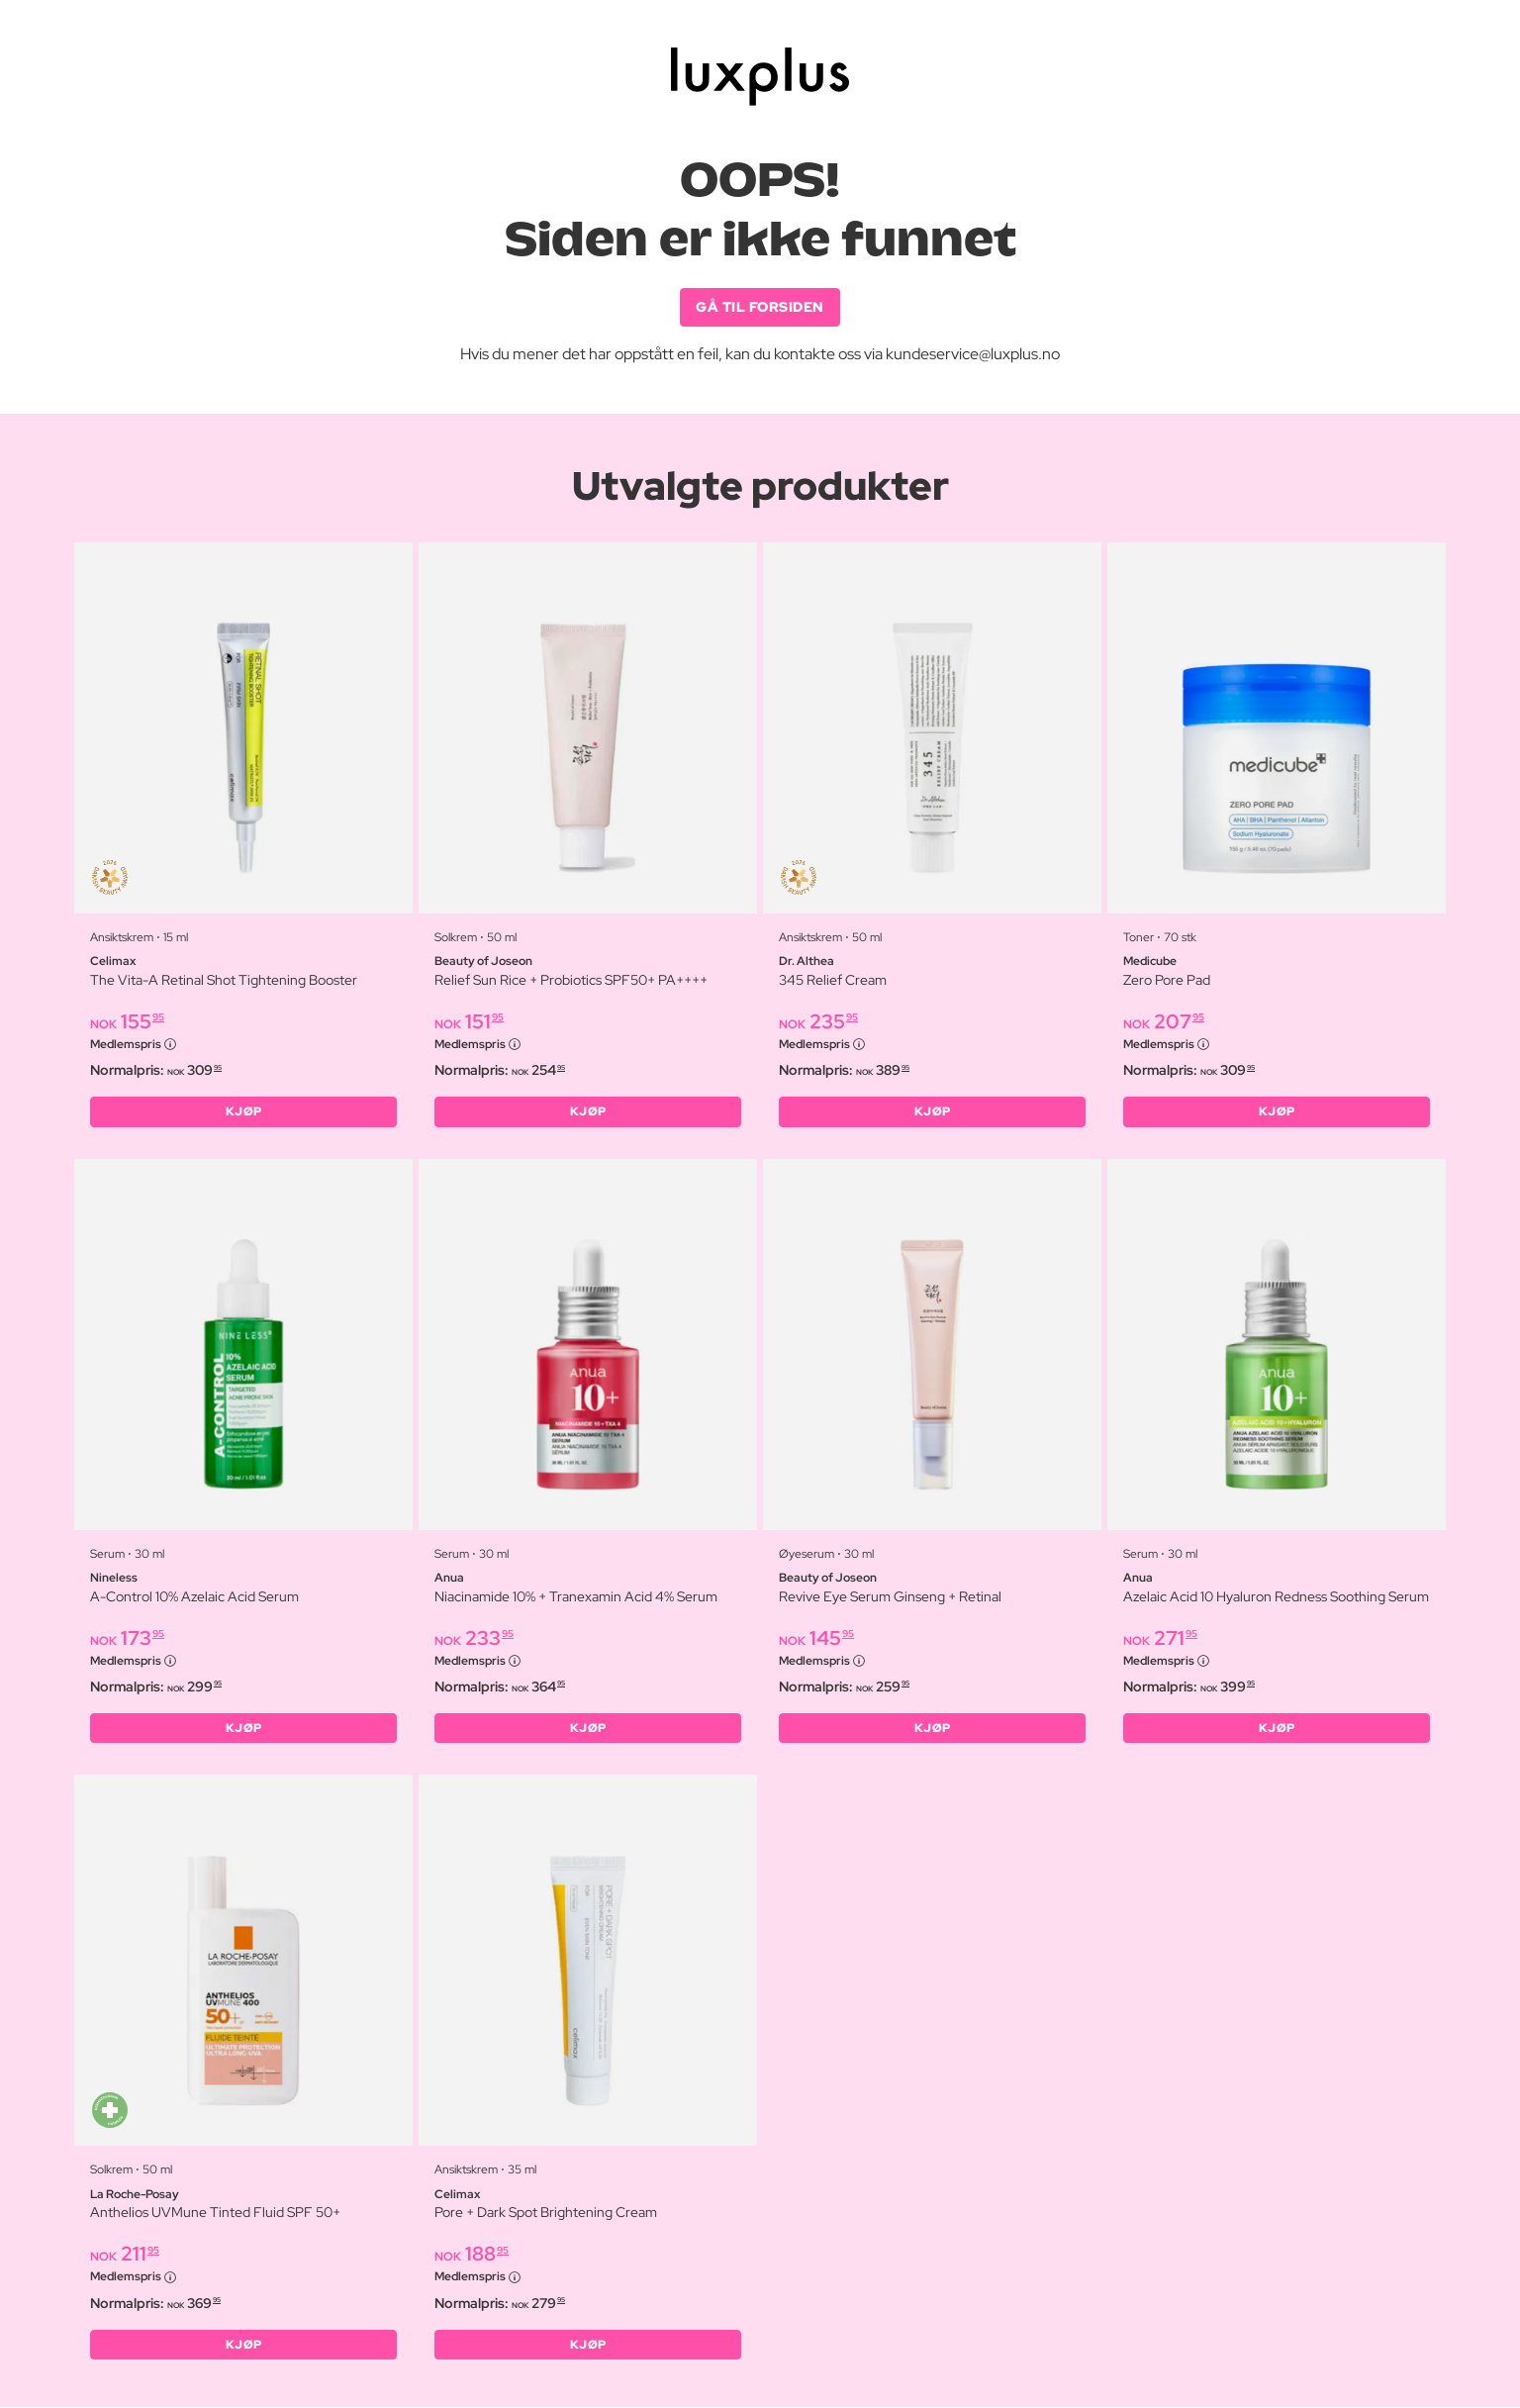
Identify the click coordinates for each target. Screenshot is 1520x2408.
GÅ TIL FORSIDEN (760, 307)
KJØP (244, 1112)
